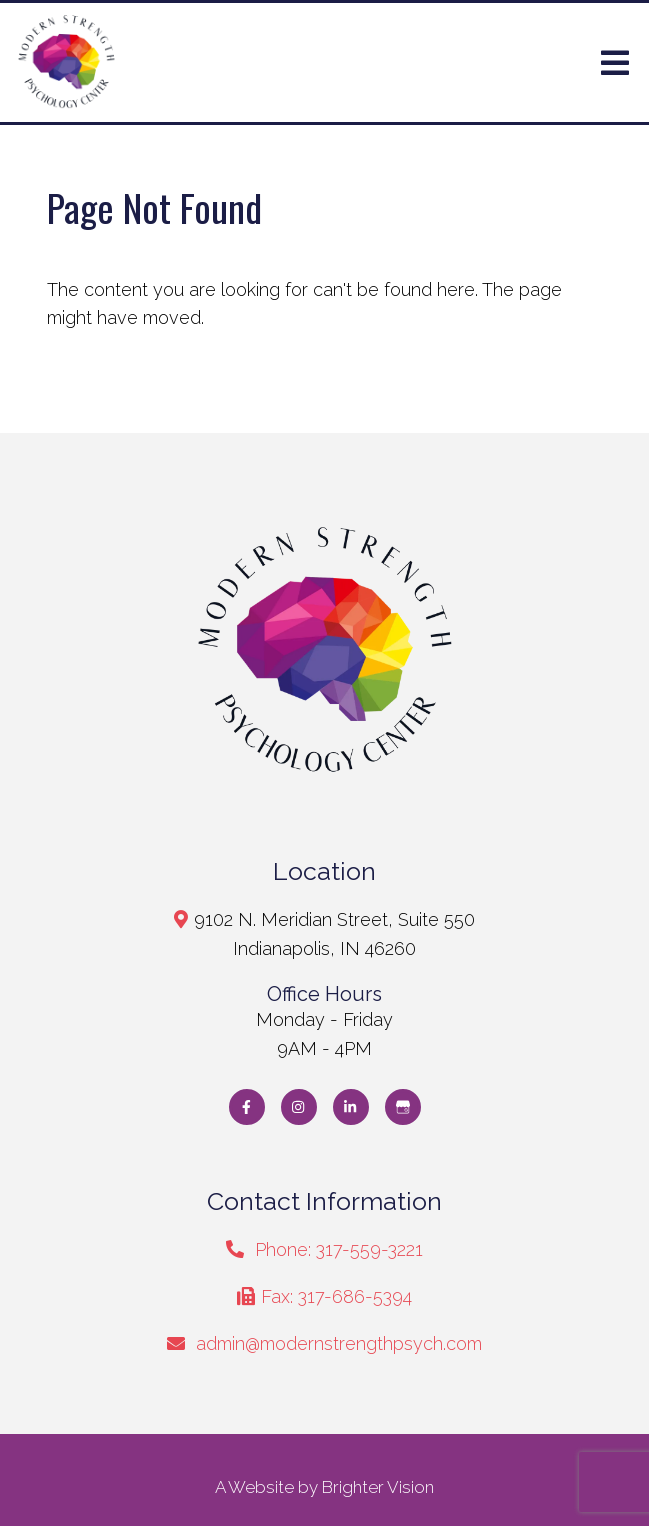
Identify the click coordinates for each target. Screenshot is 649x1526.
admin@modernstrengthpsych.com (339, 1343)
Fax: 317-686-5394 (336, 1296)
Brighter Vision (378, 1487)
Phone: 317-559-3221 (339, 1249)
